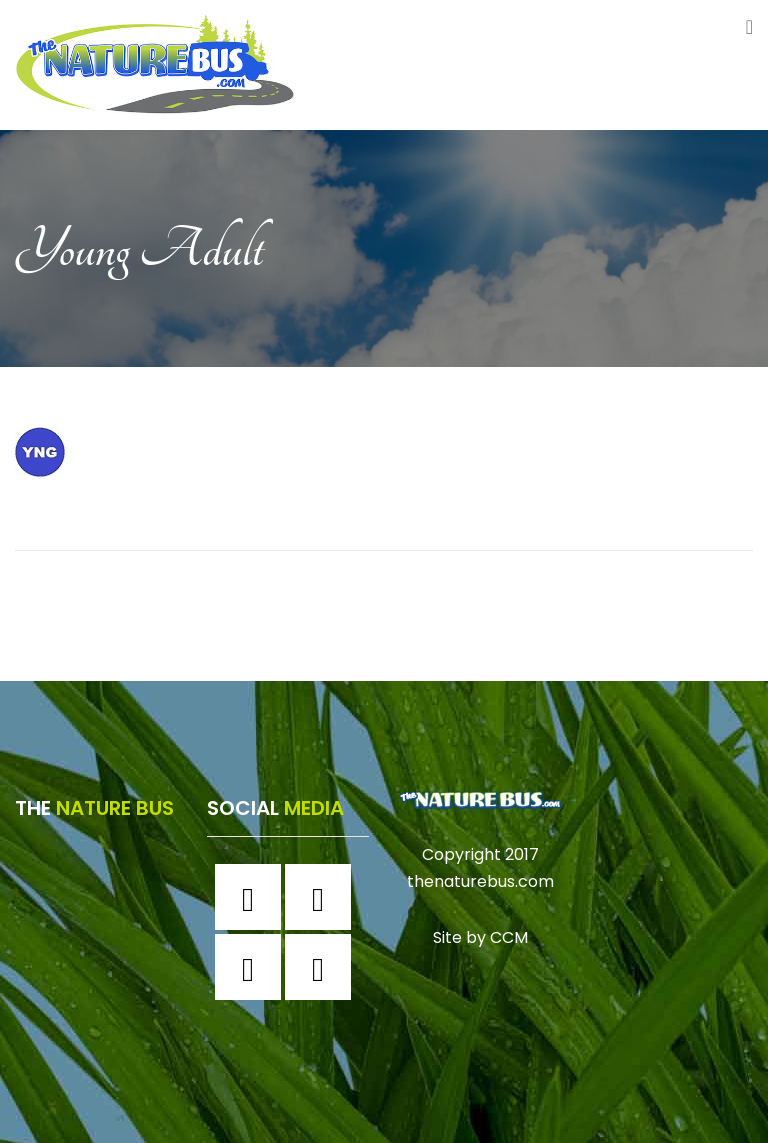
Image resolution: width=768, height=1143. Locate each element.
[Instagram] (323, 897)
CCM (509, 937)
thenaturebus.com (480, 881)
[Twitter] (253, 967)
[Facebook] (253, 897)
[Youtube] (323, 967)
